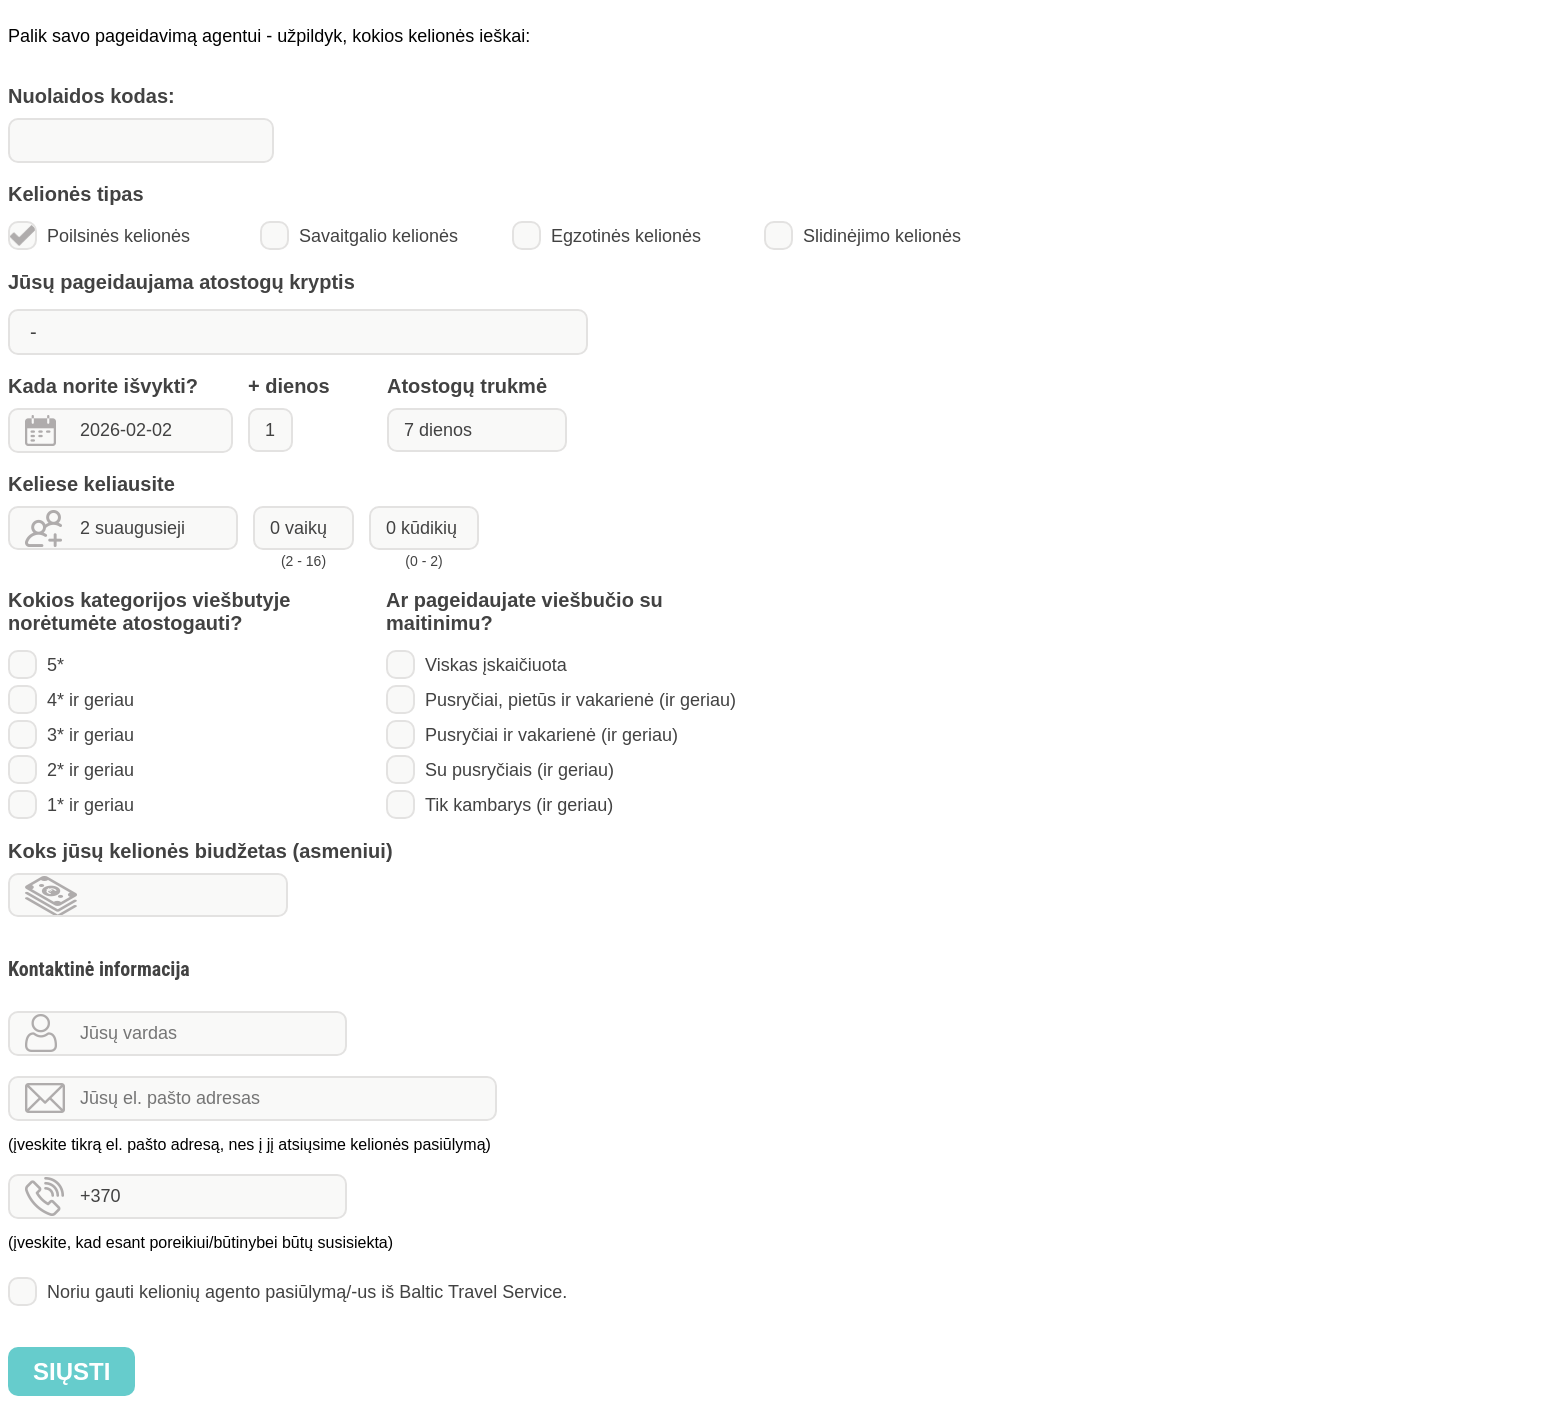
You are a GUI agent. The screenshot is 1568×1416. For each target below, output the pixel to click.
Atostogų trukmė (467, 386)
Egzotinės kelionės (606, 235)
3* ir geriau (71, 734)
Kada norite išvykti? (103, 386)
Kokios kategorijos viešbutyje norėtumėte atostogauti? (149, 611)
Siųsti (71, 1371)
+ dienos (289, 386)
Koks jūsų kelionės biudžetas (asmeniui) (200, 851)
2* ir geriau (71, 769)
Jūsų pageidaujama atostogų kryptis (181, 282)
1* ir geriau (71, 804)
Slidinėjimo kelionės (862, 235)
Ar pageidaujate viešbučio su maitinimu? (524, 611)
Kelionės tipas (76, 194)
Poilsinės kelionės (99, 235)
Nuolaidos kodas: (91, 96)
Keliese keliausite (91, 484)
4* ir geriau (71, 699)
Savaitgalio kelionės (359, 235)
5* (36, 664)
